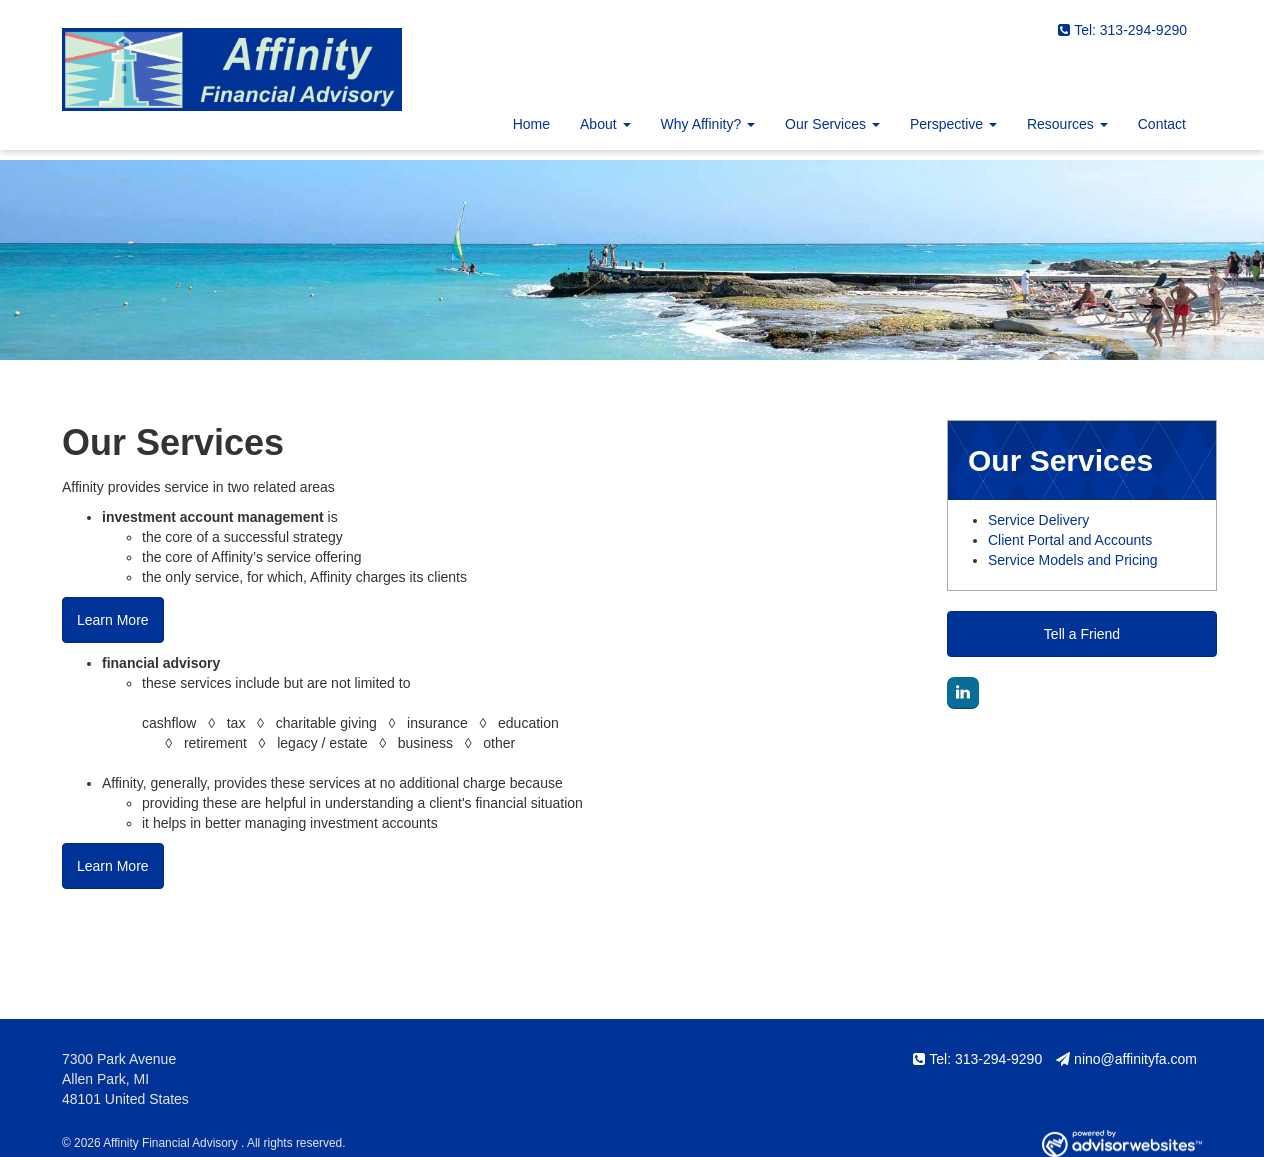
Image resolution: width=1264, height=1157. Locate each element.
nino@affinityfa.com (1126, 1059)
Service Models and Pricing (1073, 560)
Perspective (946, 124)
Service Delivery (1038, 520)
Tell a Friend (1082, 634)
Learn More (113, 620)
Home (531, 124)
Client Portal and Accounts (1070, 540)
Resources (1060, 124)
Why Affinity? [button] (708, 124)
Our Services (825, 124)
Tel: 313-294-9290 (1122, 30)
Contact (1162, 124)
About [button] (605, 124)
